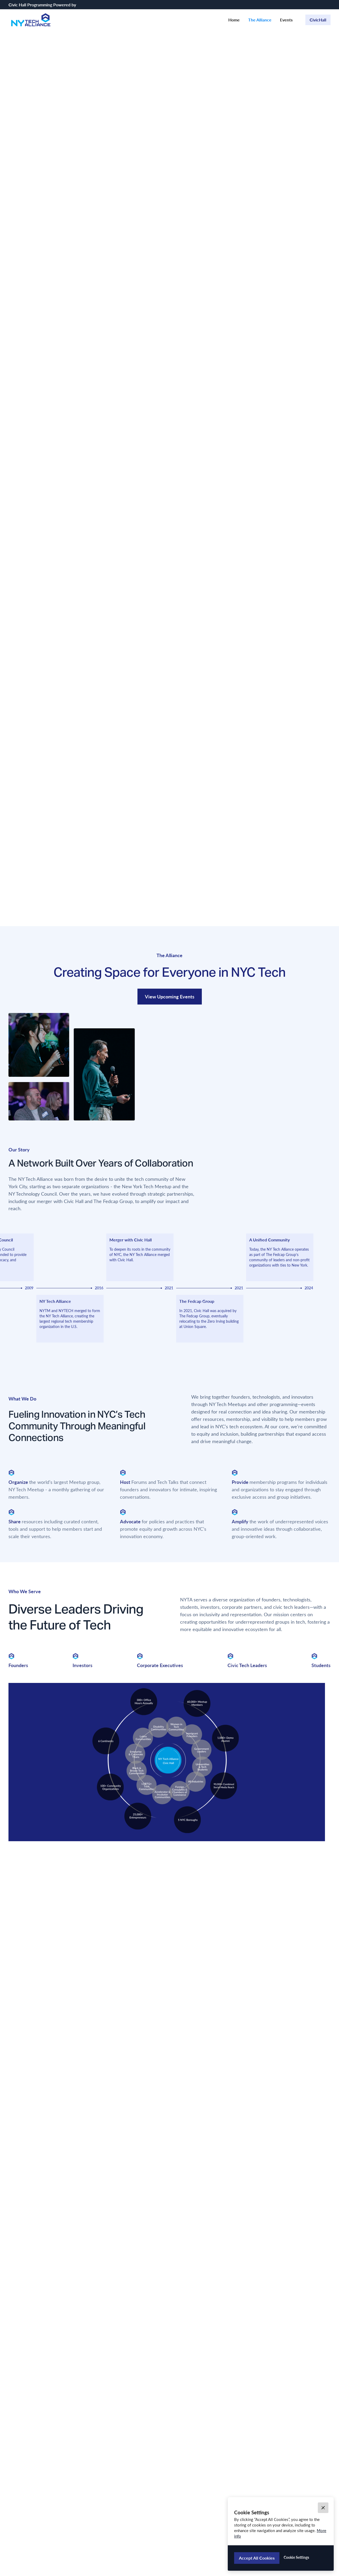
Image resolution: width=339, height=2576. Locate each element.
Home (234, 20)
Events (286, 20)
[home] (30, 20)
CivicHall (318, 20)
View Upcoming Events (169, 996)
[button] (323, 2507)
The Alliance (259, 20)
